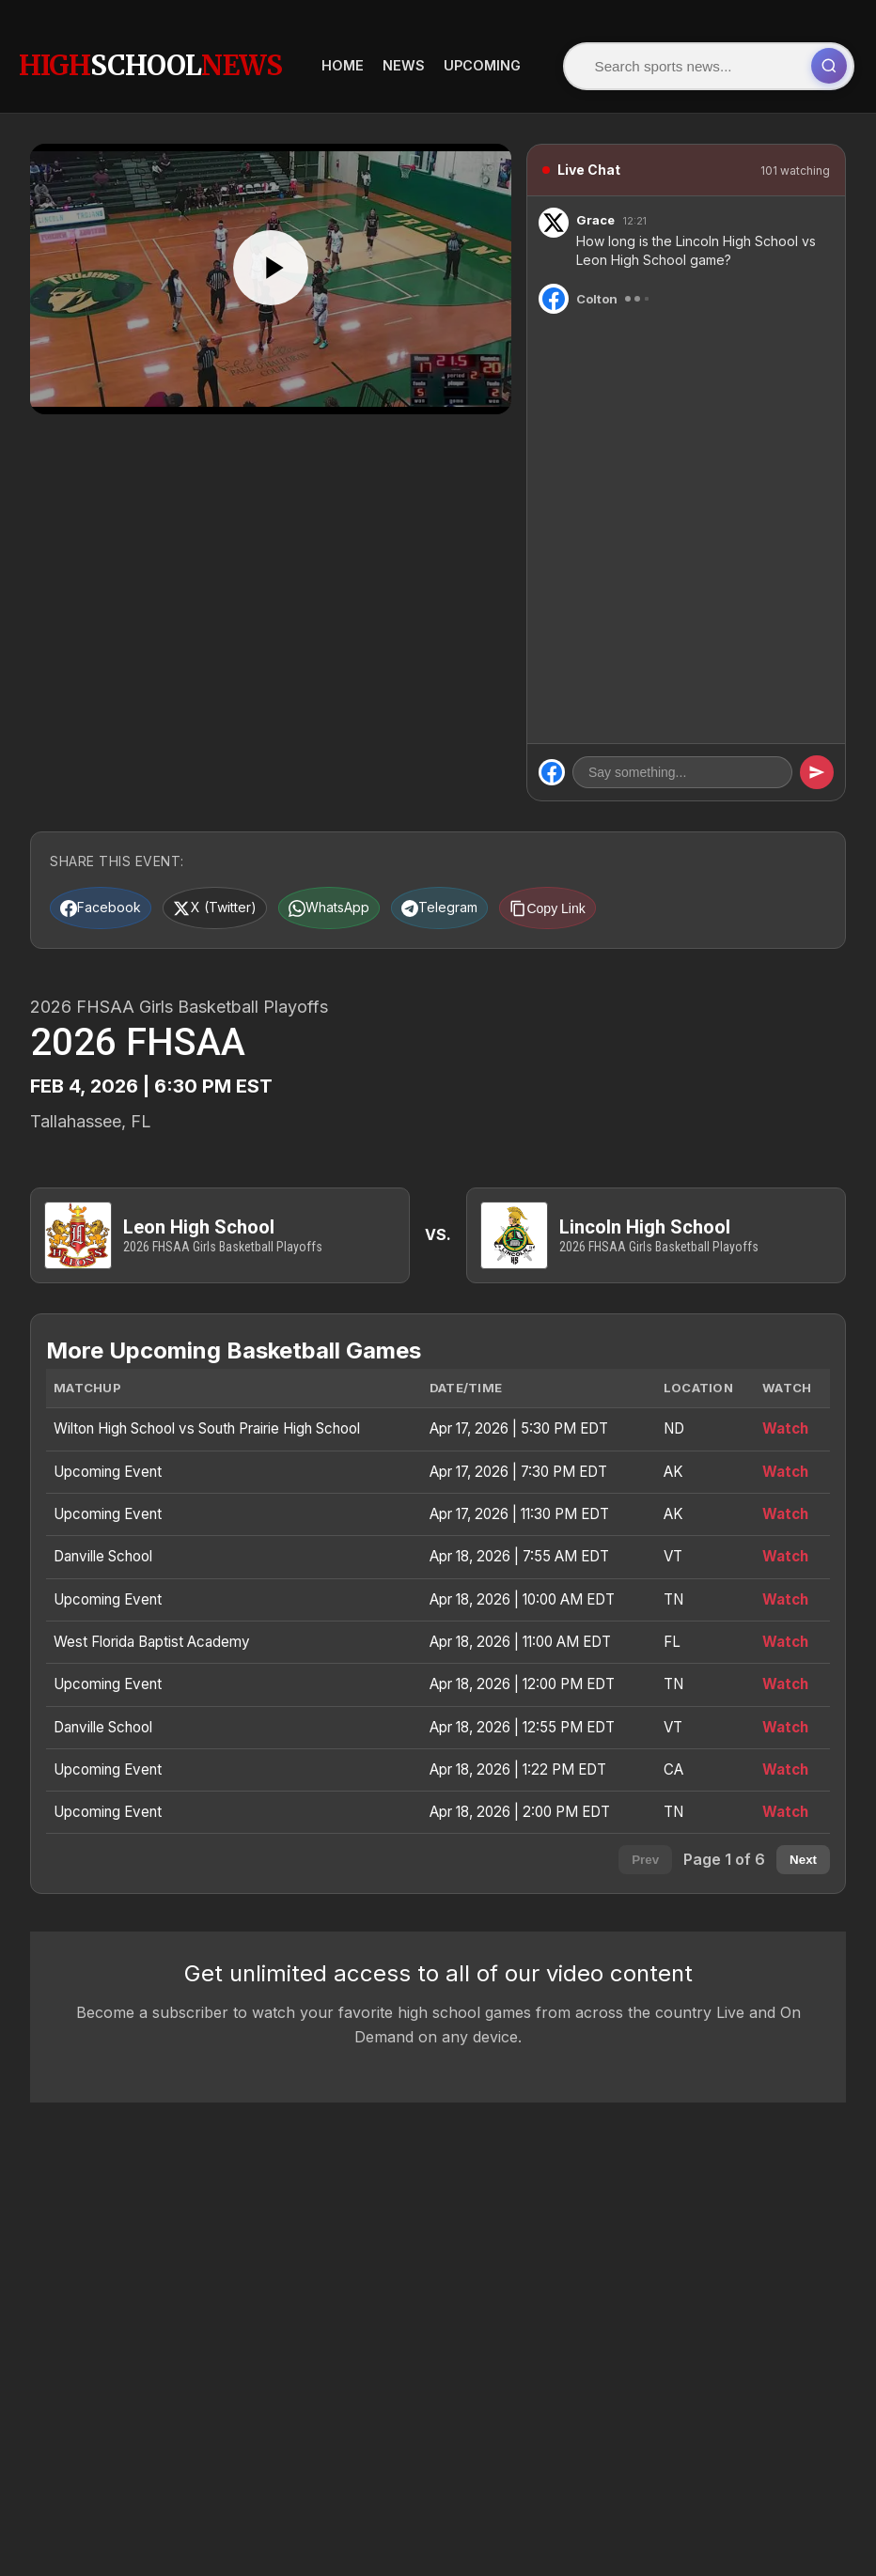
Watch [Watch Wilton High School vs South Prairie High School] (785, 1432)
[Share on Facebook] (110, 891)
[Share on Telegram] (504, 891)
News (740, 58)
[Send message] (817, 756)
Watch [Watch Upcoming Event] (785, 1474)
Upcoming (818, 58)
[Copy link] (630, 891)
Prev (645, 1863)
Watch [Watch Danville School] (785, 1560)
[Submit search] (595, 58)
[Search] (457, 57)
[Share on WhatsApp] (375, 891)
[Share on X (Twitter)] (242, 891)
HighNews (150, 57)
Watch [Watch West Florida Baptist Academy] (785, 1644)
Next (803, 1863)
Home (679, 58)
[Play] (270, 251)
